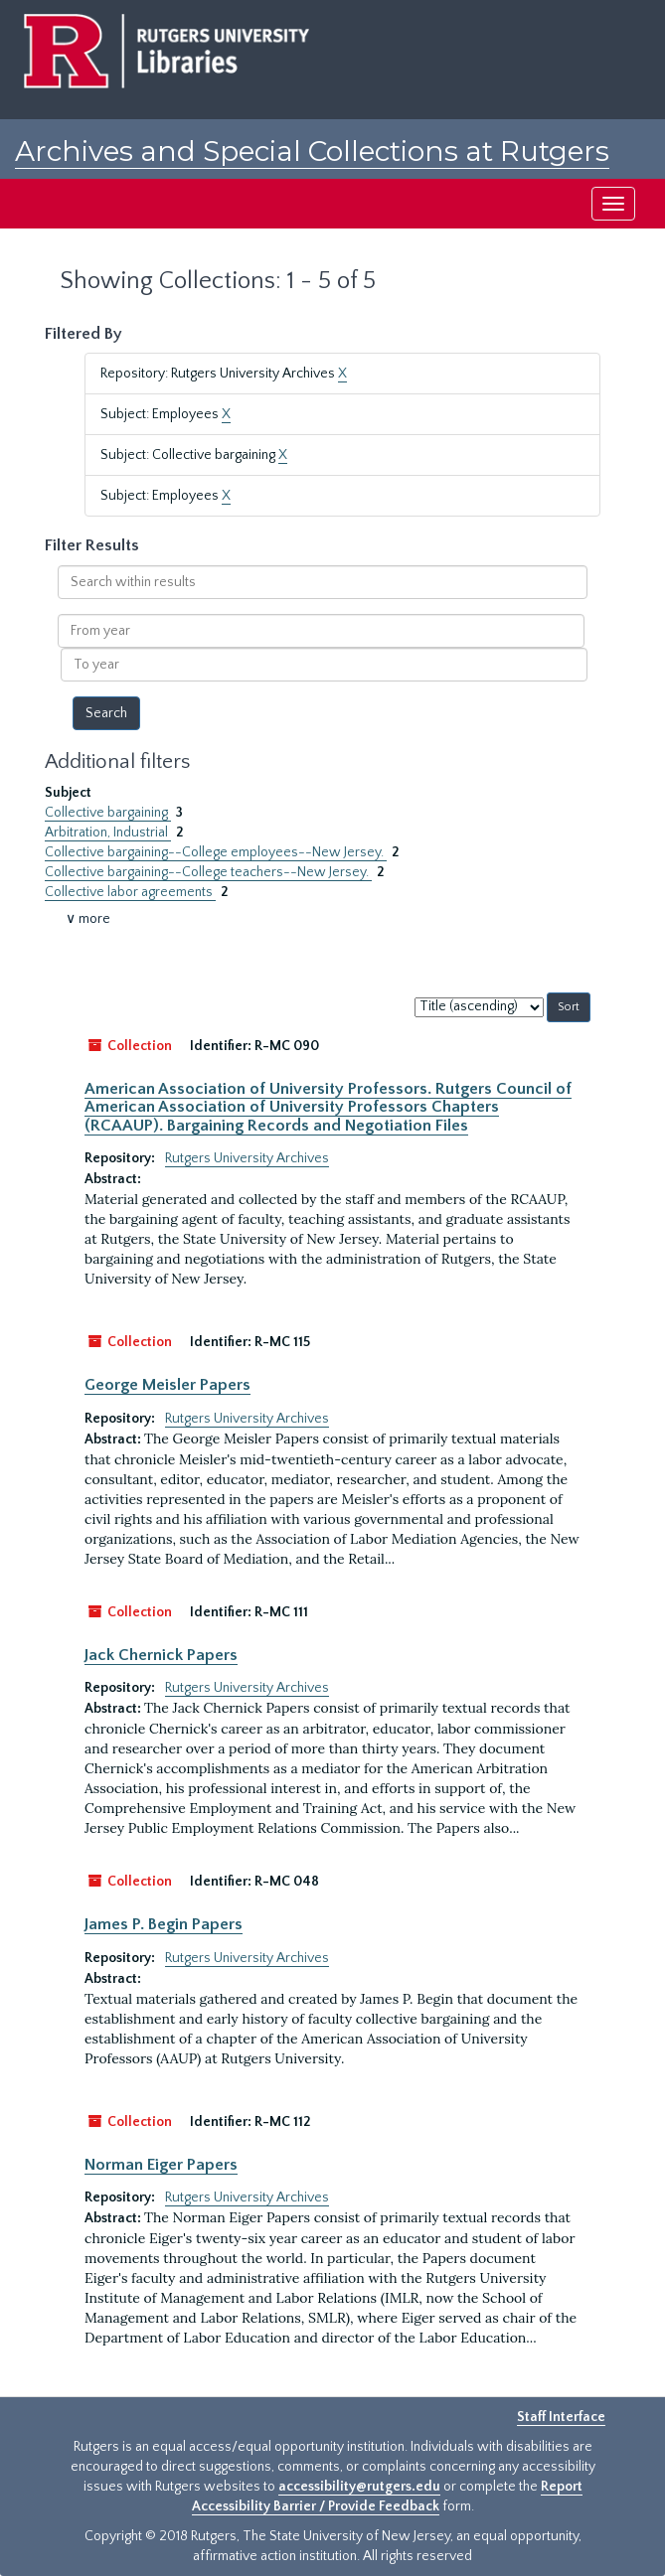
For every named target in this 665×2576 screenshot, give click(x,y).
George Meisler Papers (167, 1385)
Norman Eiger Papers (161, 2165)
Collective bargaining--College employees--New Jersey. (216, 852)
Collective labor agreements (130, 892)
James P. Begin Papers (163, 1924)
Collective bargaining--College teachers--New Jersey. (208, 872)
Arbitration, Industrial (108, 832)
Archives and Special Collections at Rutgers (312, 151)
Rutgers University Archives (247, 1158)
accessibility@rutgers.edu (359, 2487)
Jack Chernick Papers (161, 1655)
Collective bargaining (108, 813)
